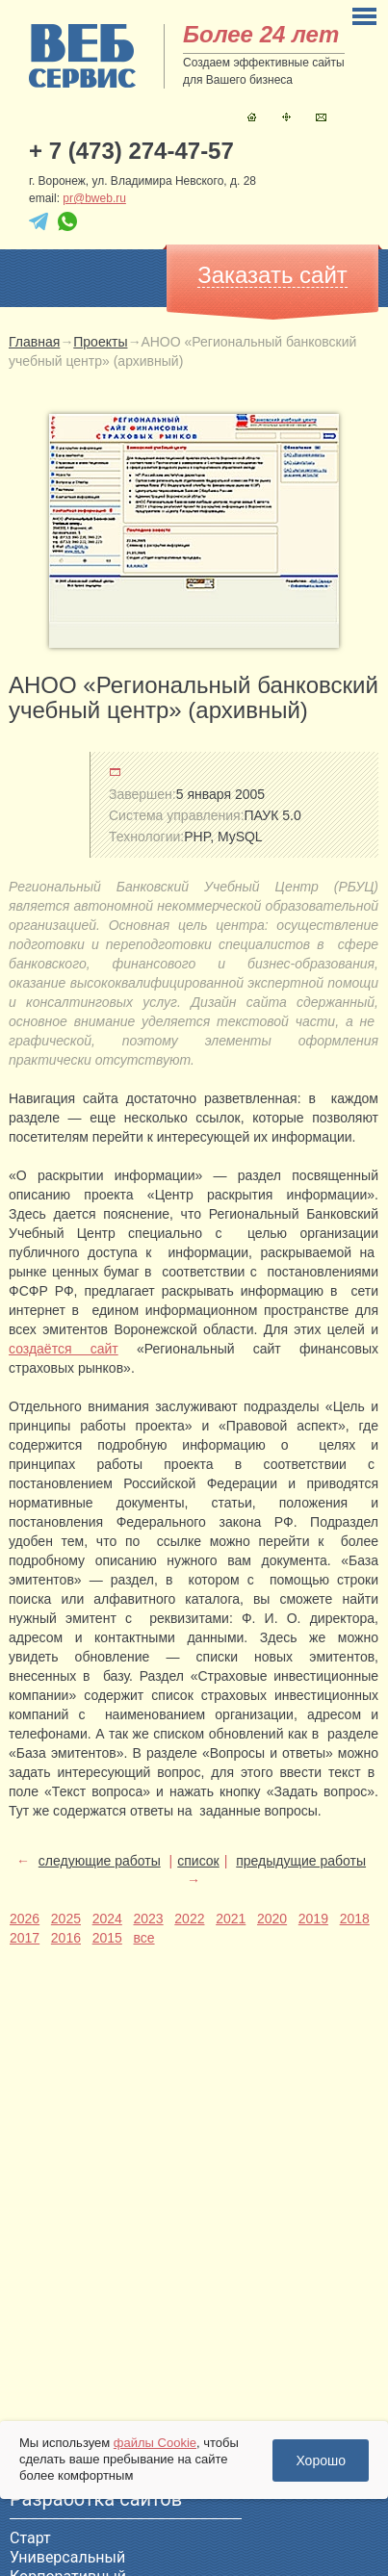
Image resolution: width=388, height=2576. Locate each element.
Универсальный (67, 2557)
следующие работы (100, 1860)
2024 (107, 1918)
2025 (66, 1918)
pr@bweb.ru (94, 198)
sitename (82, 55)
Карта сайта (286, 117)
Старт (30, 2538)
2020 (272, 1918)
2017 (24, 1937)
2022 (189, 1918)
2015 (107, 1937)
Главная (252, 117)
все (143, 1937)
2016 (66, 1937)
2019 (313, 1918)
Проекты (100, 341)
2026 (24, 1918)
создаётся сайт (63, 1348)
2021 (231, 1918)
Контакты (321, 117)
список (198, 1860)
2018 (355, 1918)
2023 (148, 1918)
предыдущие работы (301, 1860)
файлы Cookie (155, 2442)
